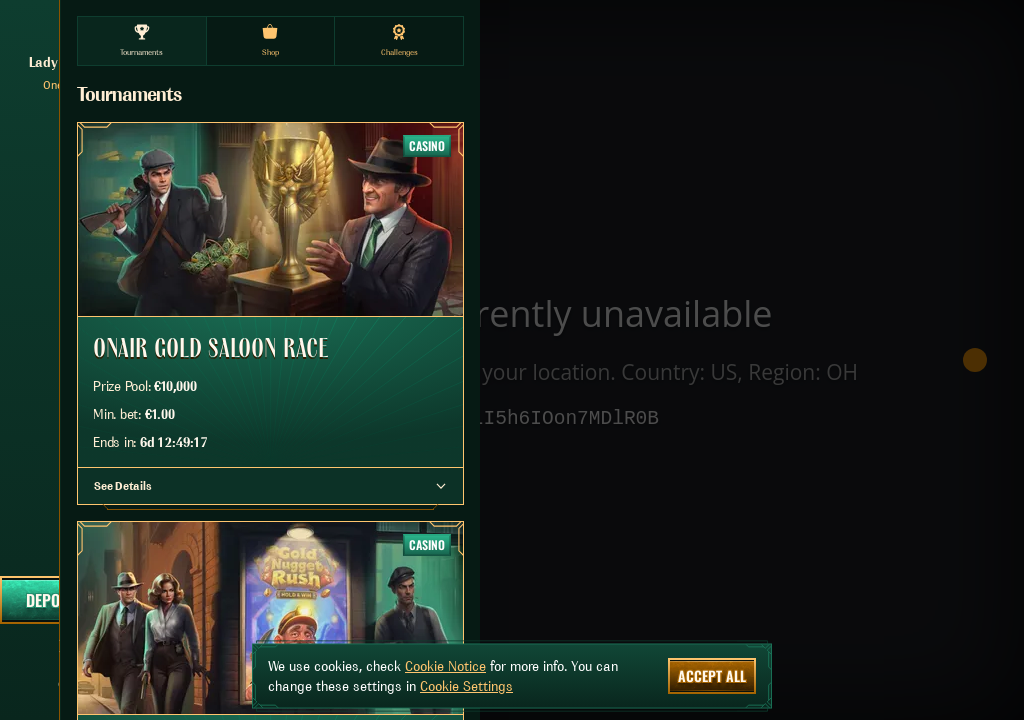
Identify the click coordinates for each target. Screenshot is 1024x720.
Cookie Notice (445, 666)
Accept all (712, 675)
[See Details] (441, 486)
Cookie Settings (466, 686)
